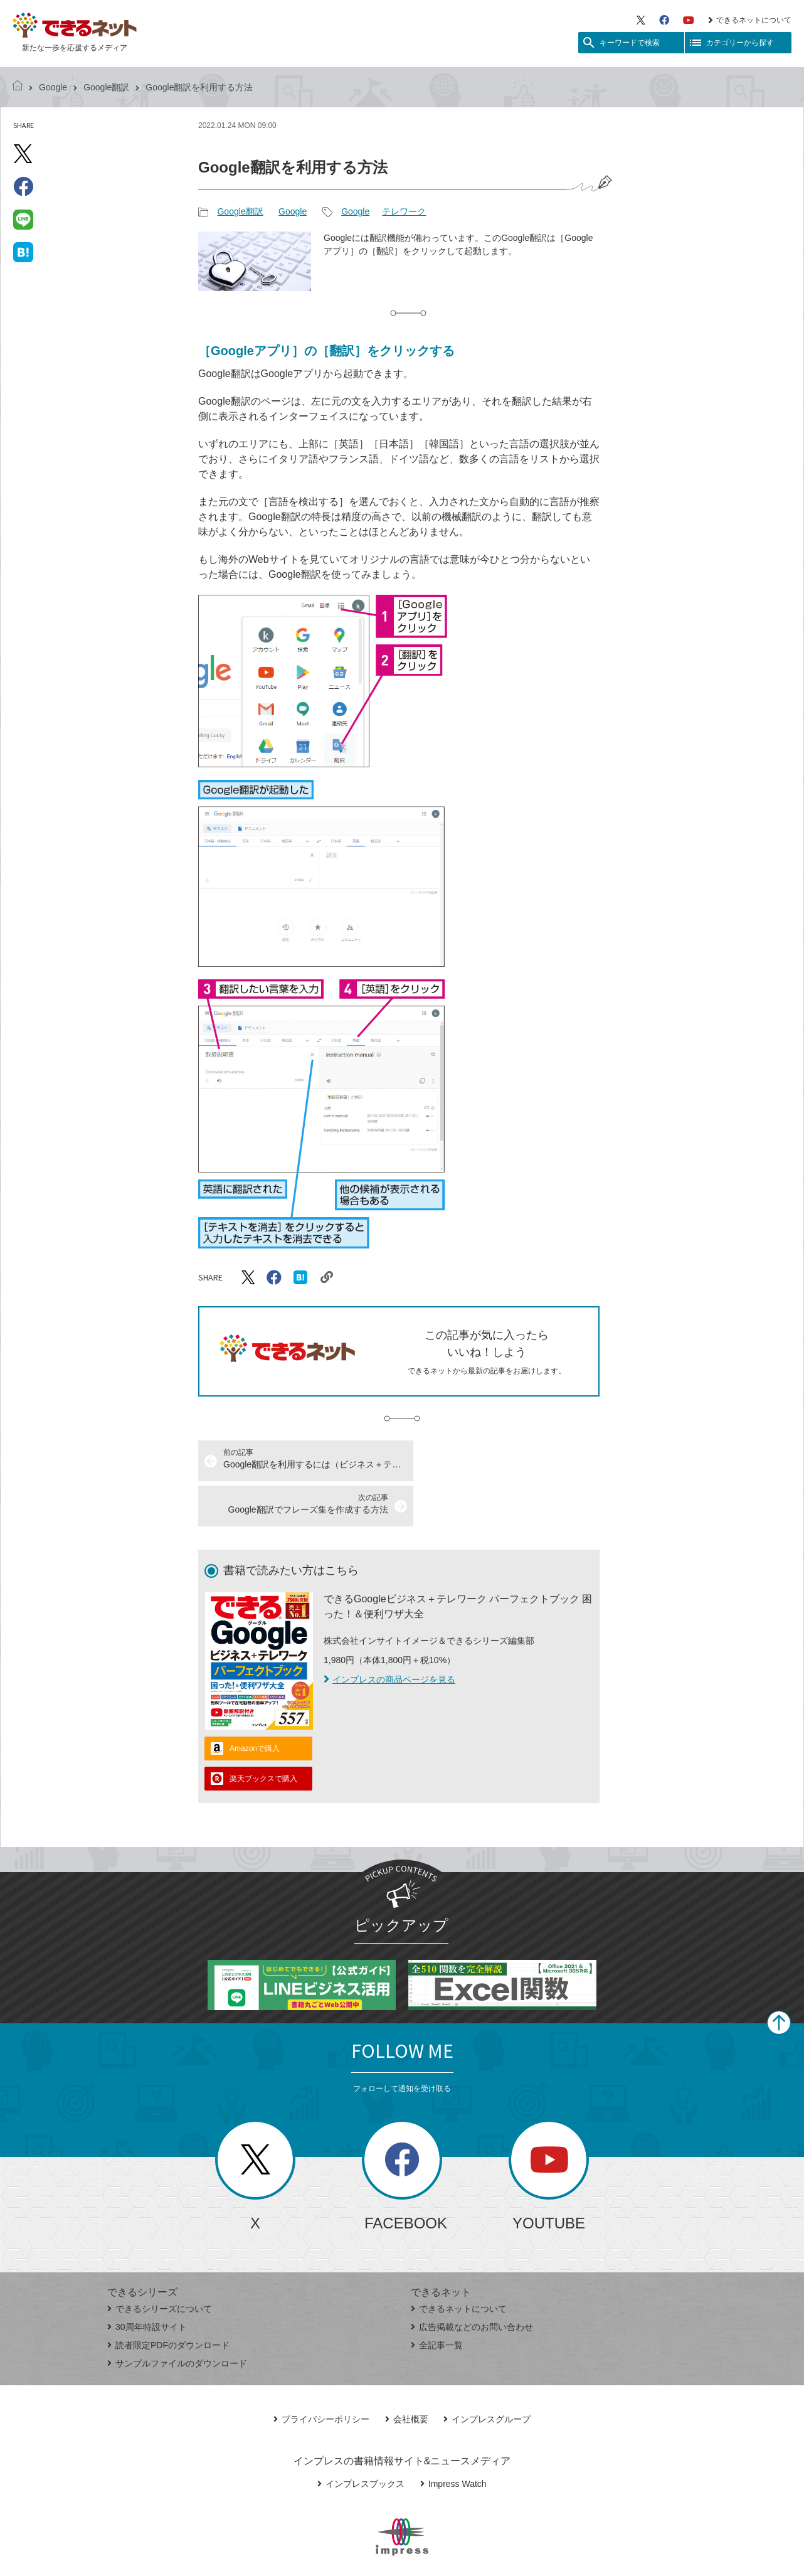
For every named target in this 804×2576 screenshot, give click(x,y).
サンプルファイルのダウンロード (177, 2318)
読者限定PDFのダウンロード (168, 2300)
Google (53, 87)
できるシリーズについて (159, 2264)
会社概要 (406, 2374)
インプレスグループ (487, 2374)
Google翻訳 (106, 87)
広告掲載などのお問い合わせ (472, 2282)
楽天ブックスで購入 (263, 1733)
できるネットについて (749, 20)
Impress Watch (453, 2439)
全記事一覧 (437, 2300)
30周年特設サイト (147, 2282)
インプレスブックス (361, 2439)
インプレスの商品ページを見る (389, 1634)
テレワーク (404, 211)
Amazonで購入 (255, 1703)
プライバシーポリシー (321, 2374)
